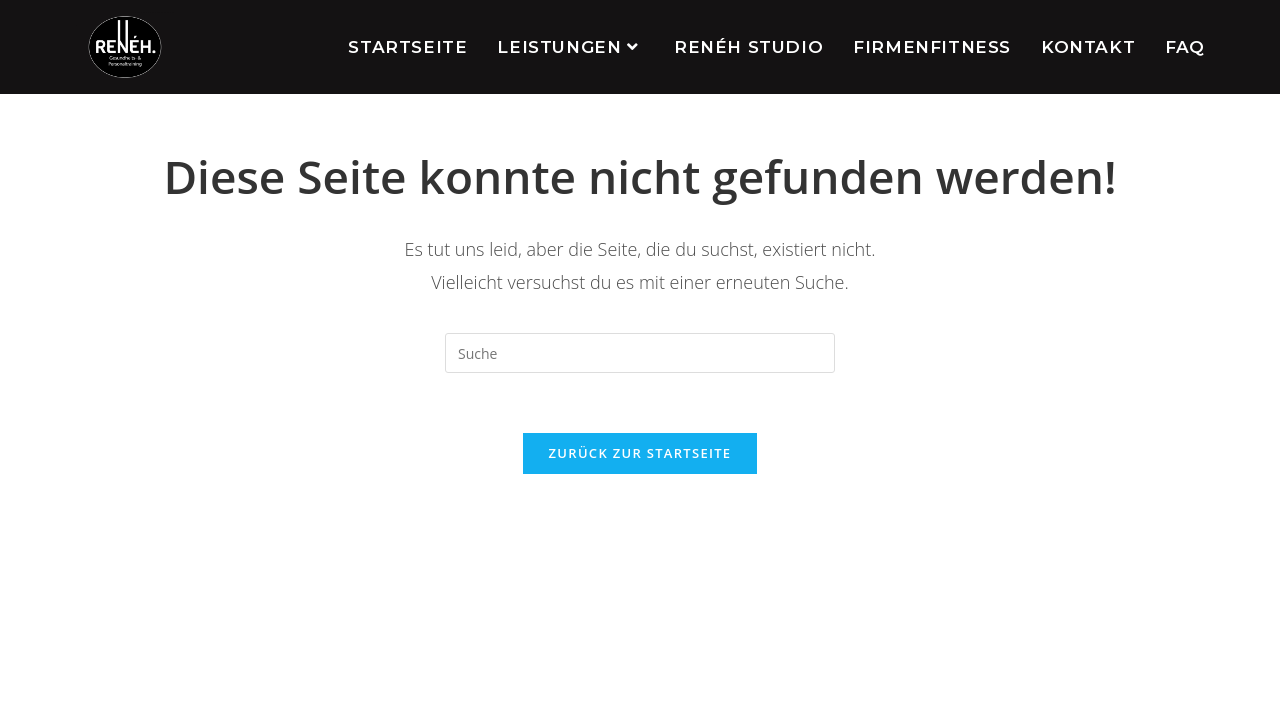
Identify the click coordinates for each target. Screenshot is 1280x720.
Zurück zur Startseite (640, 453)
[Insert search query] (640, 353)
